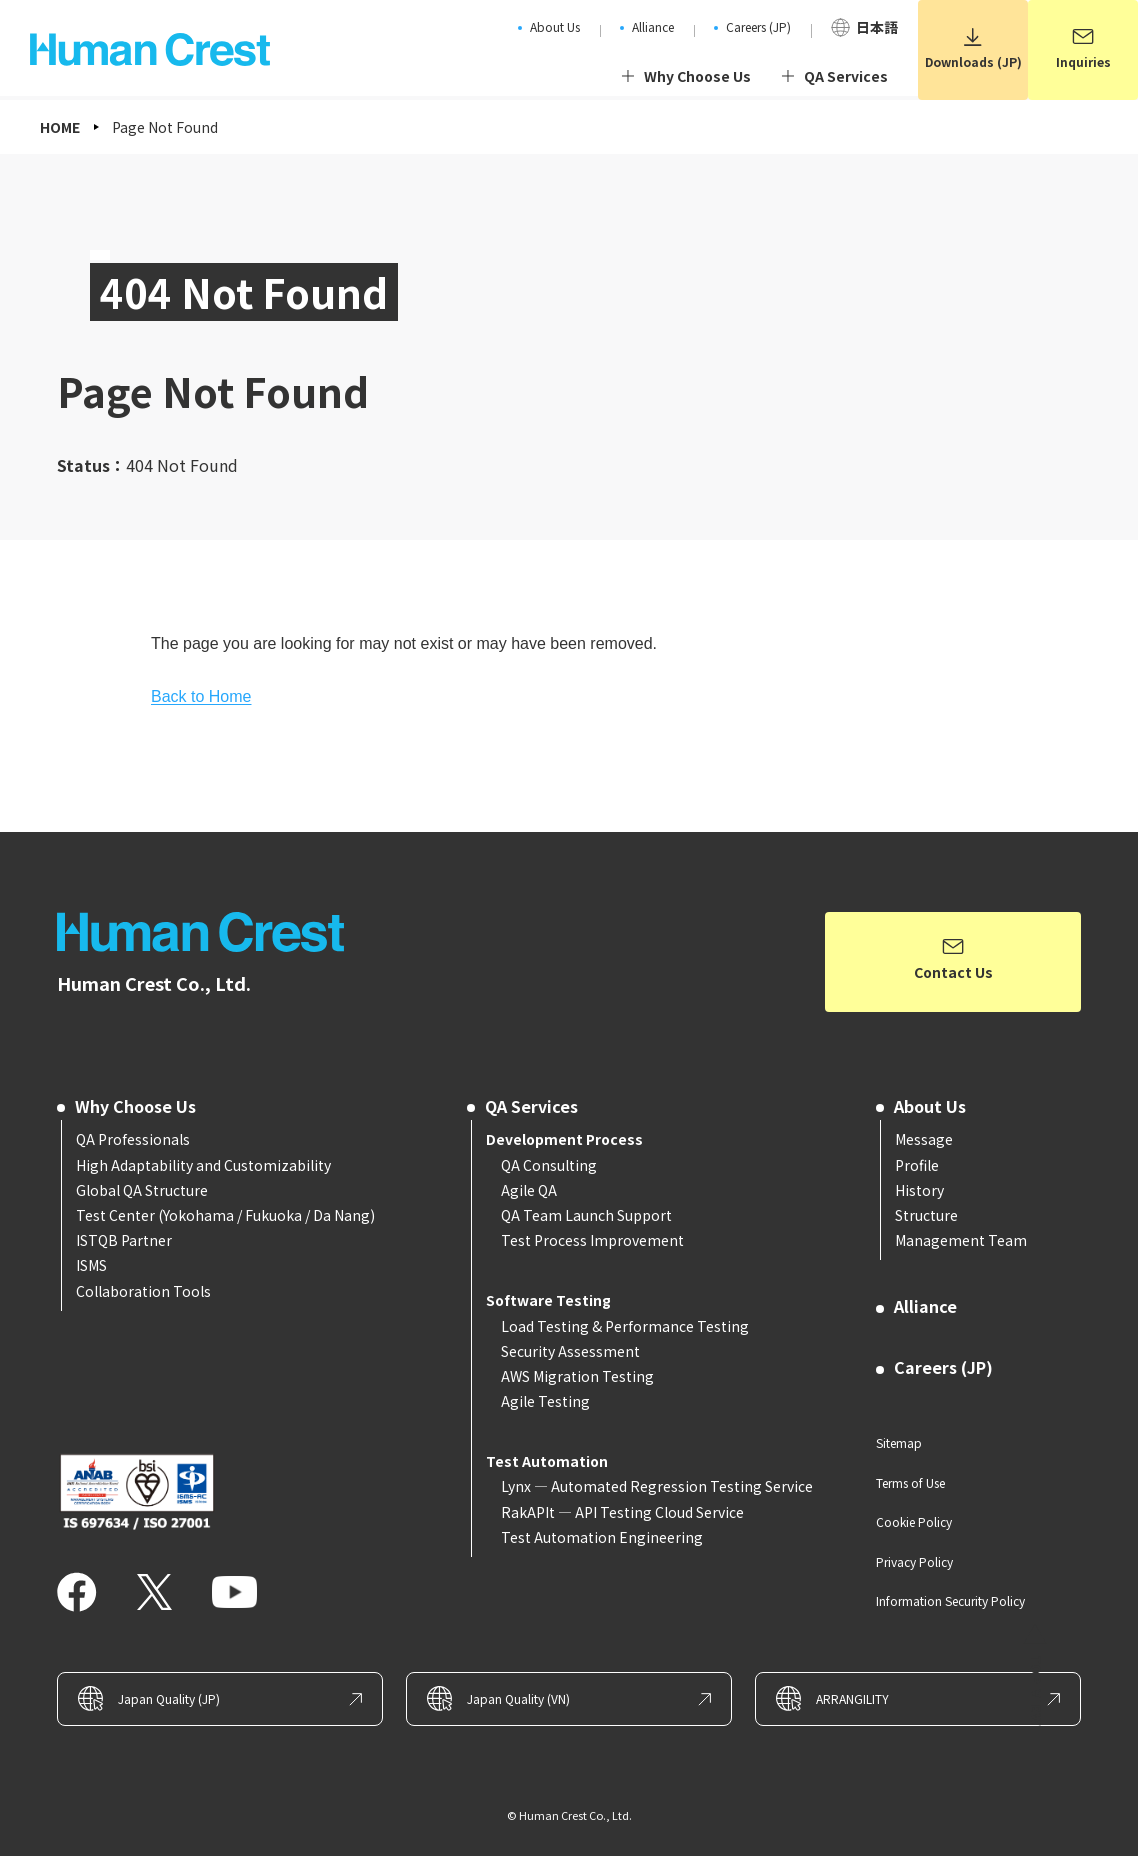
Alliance (925, 1306)
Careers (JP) (943, 1367)
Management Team (961, 1240)
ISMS (91, 1265)
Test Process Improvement (592, 1240)
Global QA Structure (142, 1190)
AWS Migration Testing (577, 1376)
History (919, 1190)
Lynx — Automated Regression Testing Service (657, 1486)
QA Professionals (133, 1139)
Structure (926, 1215)
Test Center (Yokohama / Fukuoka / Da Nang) (225, 1215)
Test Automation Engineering (602, 1537)
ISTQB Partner (124, 1240)
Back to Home (201, 696)
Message (924, 1139)
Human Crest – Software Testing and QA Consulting (207, 932)
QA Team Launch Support (586, 1215)
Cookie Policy (914, 1521)
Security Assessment (570, 1351)
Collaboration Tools (143, 1291)
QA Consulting (549, 1165)
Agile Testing (545, 1401)
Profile (917, 1165)
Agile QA (529, 1190)
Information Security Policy (950, 1600)
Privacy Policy (914, 1561)
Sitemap (899, 1442)
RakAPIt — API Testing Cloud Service (622, 1512)
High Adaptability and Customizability (203, 1165)
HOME (60, 127)
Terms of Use (910, 1482)
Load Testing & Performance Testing (625, 1326)
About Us (930, 1106)
